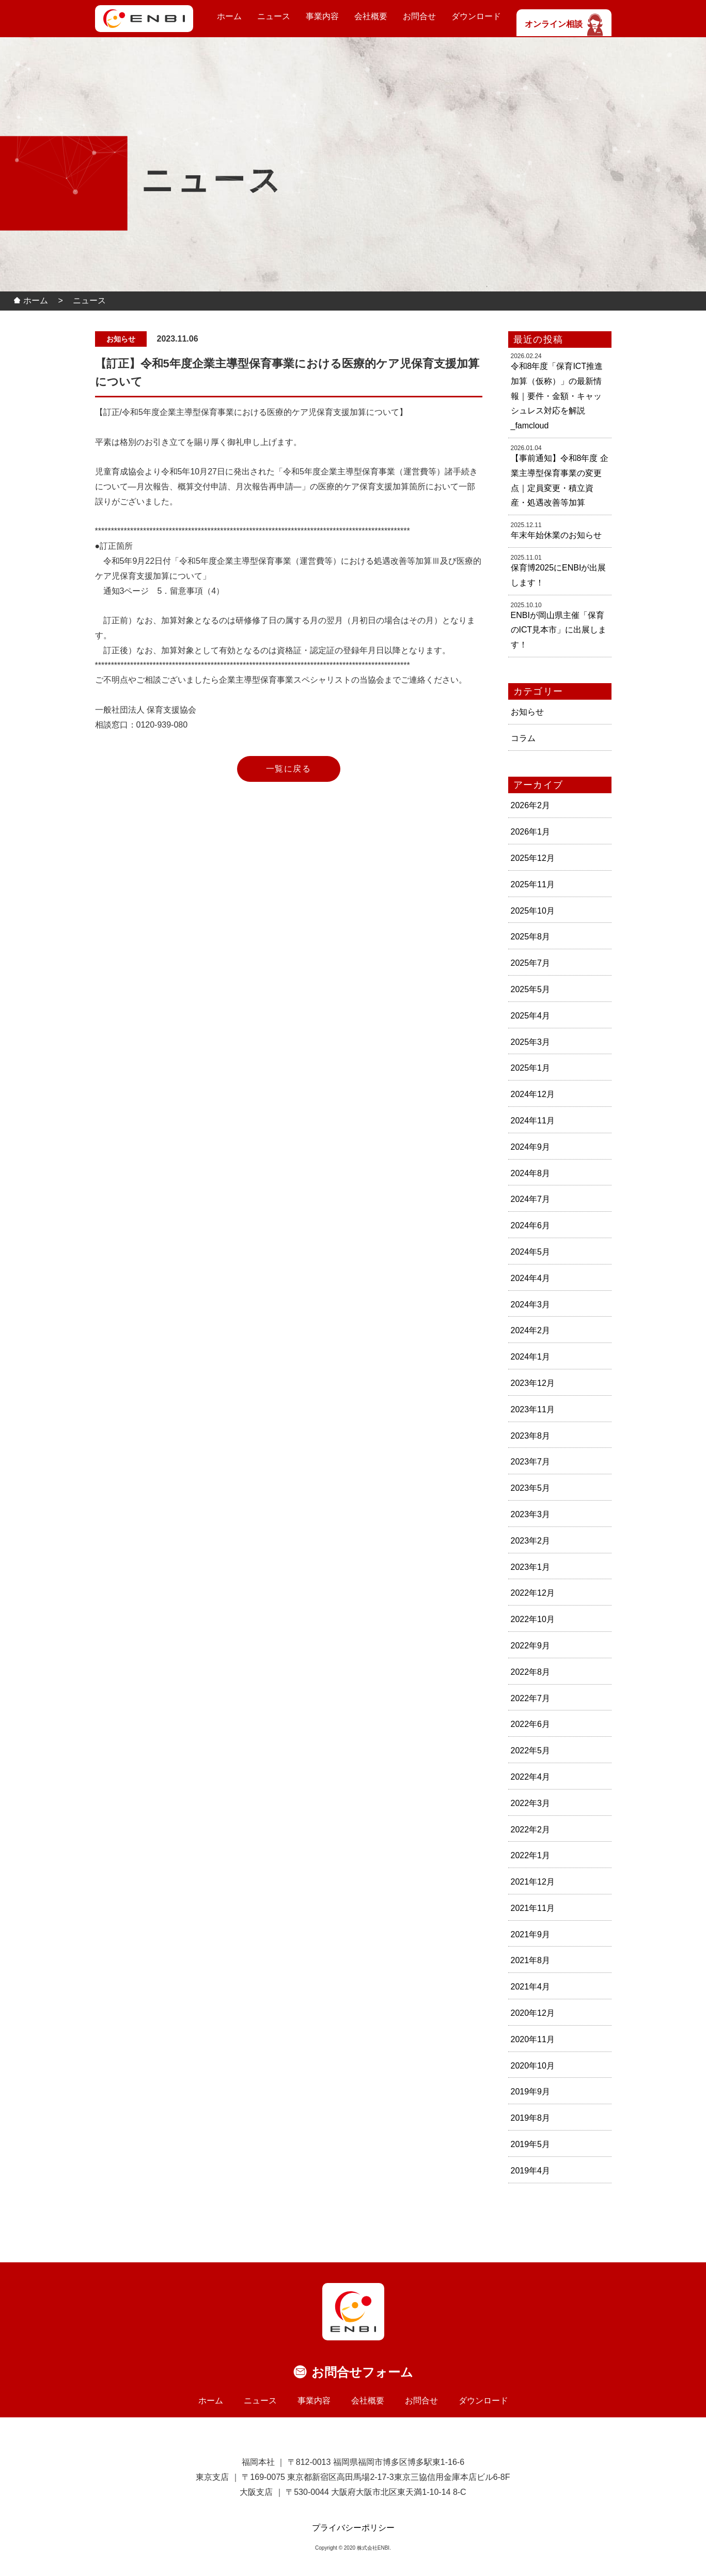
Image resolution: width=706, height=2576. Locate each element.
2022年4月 (531, 1776)
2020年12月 (533, 2013)
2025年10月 (533, 910)
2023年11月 (533, 1409)
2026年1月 (531, 831)
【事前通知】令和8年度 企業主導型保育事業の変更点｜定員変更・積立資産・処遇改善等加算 (559, 480)
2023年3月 (531, 1514)
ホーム (229, 16)
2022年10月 (533, 1619)
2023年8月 (531, 1435)
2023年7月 (531, 1461)
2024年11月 (533, 1120)
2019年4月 (531, 2170)
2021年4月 (531, 1986)
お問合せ (419, 16)
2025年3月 (531, 1042)
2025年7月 (531, 963)
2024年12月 (533, 1094)
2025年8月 (531, 936)
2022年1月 (531, 1855)
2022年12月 (533, 1592)
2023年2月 (531, 1540)
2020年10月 (533, 2065)
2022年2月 (531, 1829)
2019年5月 (531, 2144)
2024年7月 (531, 1199)
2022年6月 (531, 1724)
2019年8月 (531, 2118)
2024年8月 (531, 1173)
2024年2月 (531, 1330)
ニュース (273, 16)
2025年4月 (531, 1015)
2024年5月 (531, 1251)
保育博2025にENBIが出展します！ (558, 575)
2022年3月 (531, 1803)
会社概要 (370, 16)
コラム (523, 738)
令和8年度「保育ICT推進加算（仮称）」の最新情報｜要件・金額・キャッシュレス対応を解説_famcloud (557, 396)
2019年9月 (531, 2091)
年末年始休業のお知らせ (556, 535)
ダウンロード (476, 16)
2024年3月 (531, 1304)
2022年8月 (531, 1672)
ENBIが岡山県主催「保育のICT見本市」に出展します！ (559, 630)
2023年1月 (531, 1567)
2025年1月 (531, 1067)
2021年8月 (531, 1960)
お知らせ (527, 711)
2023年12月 (533, 1383)
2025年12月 (533, 858)
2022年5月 (531, 1750)
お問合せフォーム (362, 2372)
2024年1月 (531, 1356)
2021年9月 (531, 1934)
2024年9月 (531, 1147)
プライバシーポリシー (353, 2527)
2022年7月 (531, 1698)
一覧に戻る (288, 768)
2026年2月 (531, 805)
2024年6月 (531, 1225)
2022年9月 (531, 1645)
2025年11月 (533, 884)
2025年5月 (531, 989)
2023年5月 (531, 1488)
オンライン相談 (564, 24)
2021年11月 (533, 1908)
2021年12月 (533, 1881)
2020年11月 (533, 2039)
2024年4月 (531, 1278)
